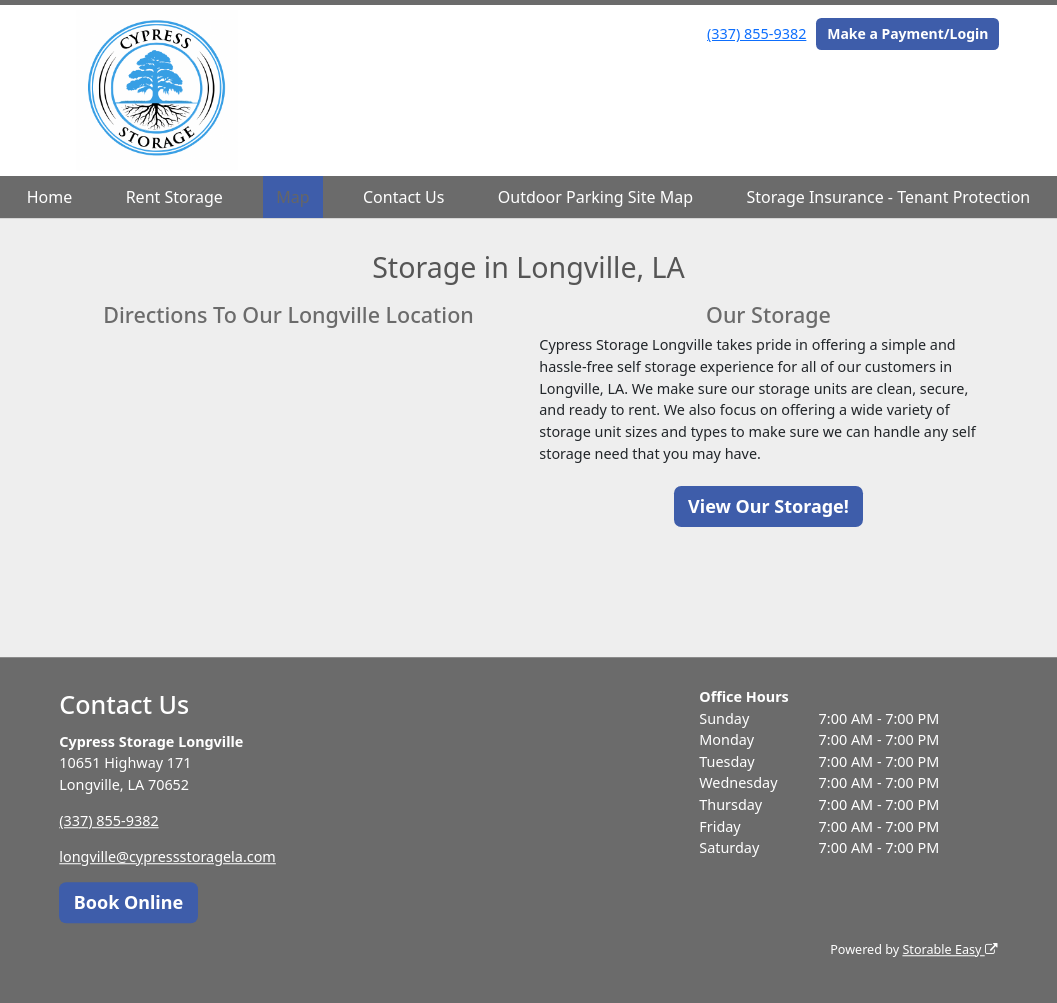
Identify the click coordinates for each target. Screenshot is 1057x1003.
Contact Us (403, 197)
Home (50, 197)
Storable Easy (949, 949)
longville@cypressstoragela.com (167, 856)
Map (292, 197)
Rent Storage (174, 197)
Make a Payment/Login (907, 33)
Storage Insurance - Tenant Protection (888, 197)
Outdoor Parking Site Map (595, 197)
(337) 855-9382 (756, 33)
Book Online (128, 902)
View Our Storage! (768, 506)
